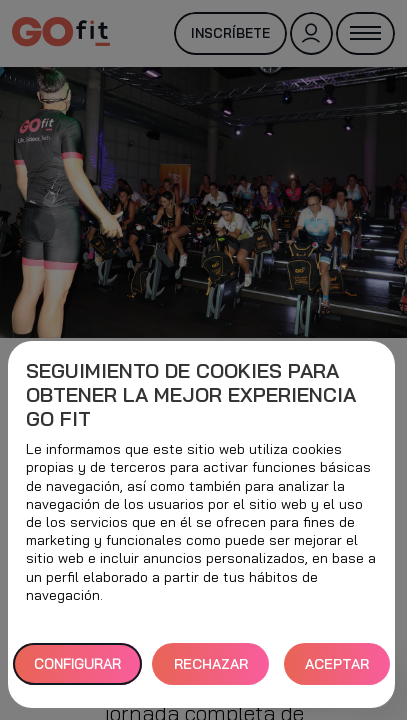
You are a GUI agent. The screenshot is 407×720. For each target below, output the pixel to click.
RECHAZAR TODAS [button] (211, 670)
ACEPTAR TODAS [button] (337, 670)
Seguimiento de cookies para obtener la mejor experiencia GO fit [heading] (191, 395)
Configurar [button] (77, 664)
